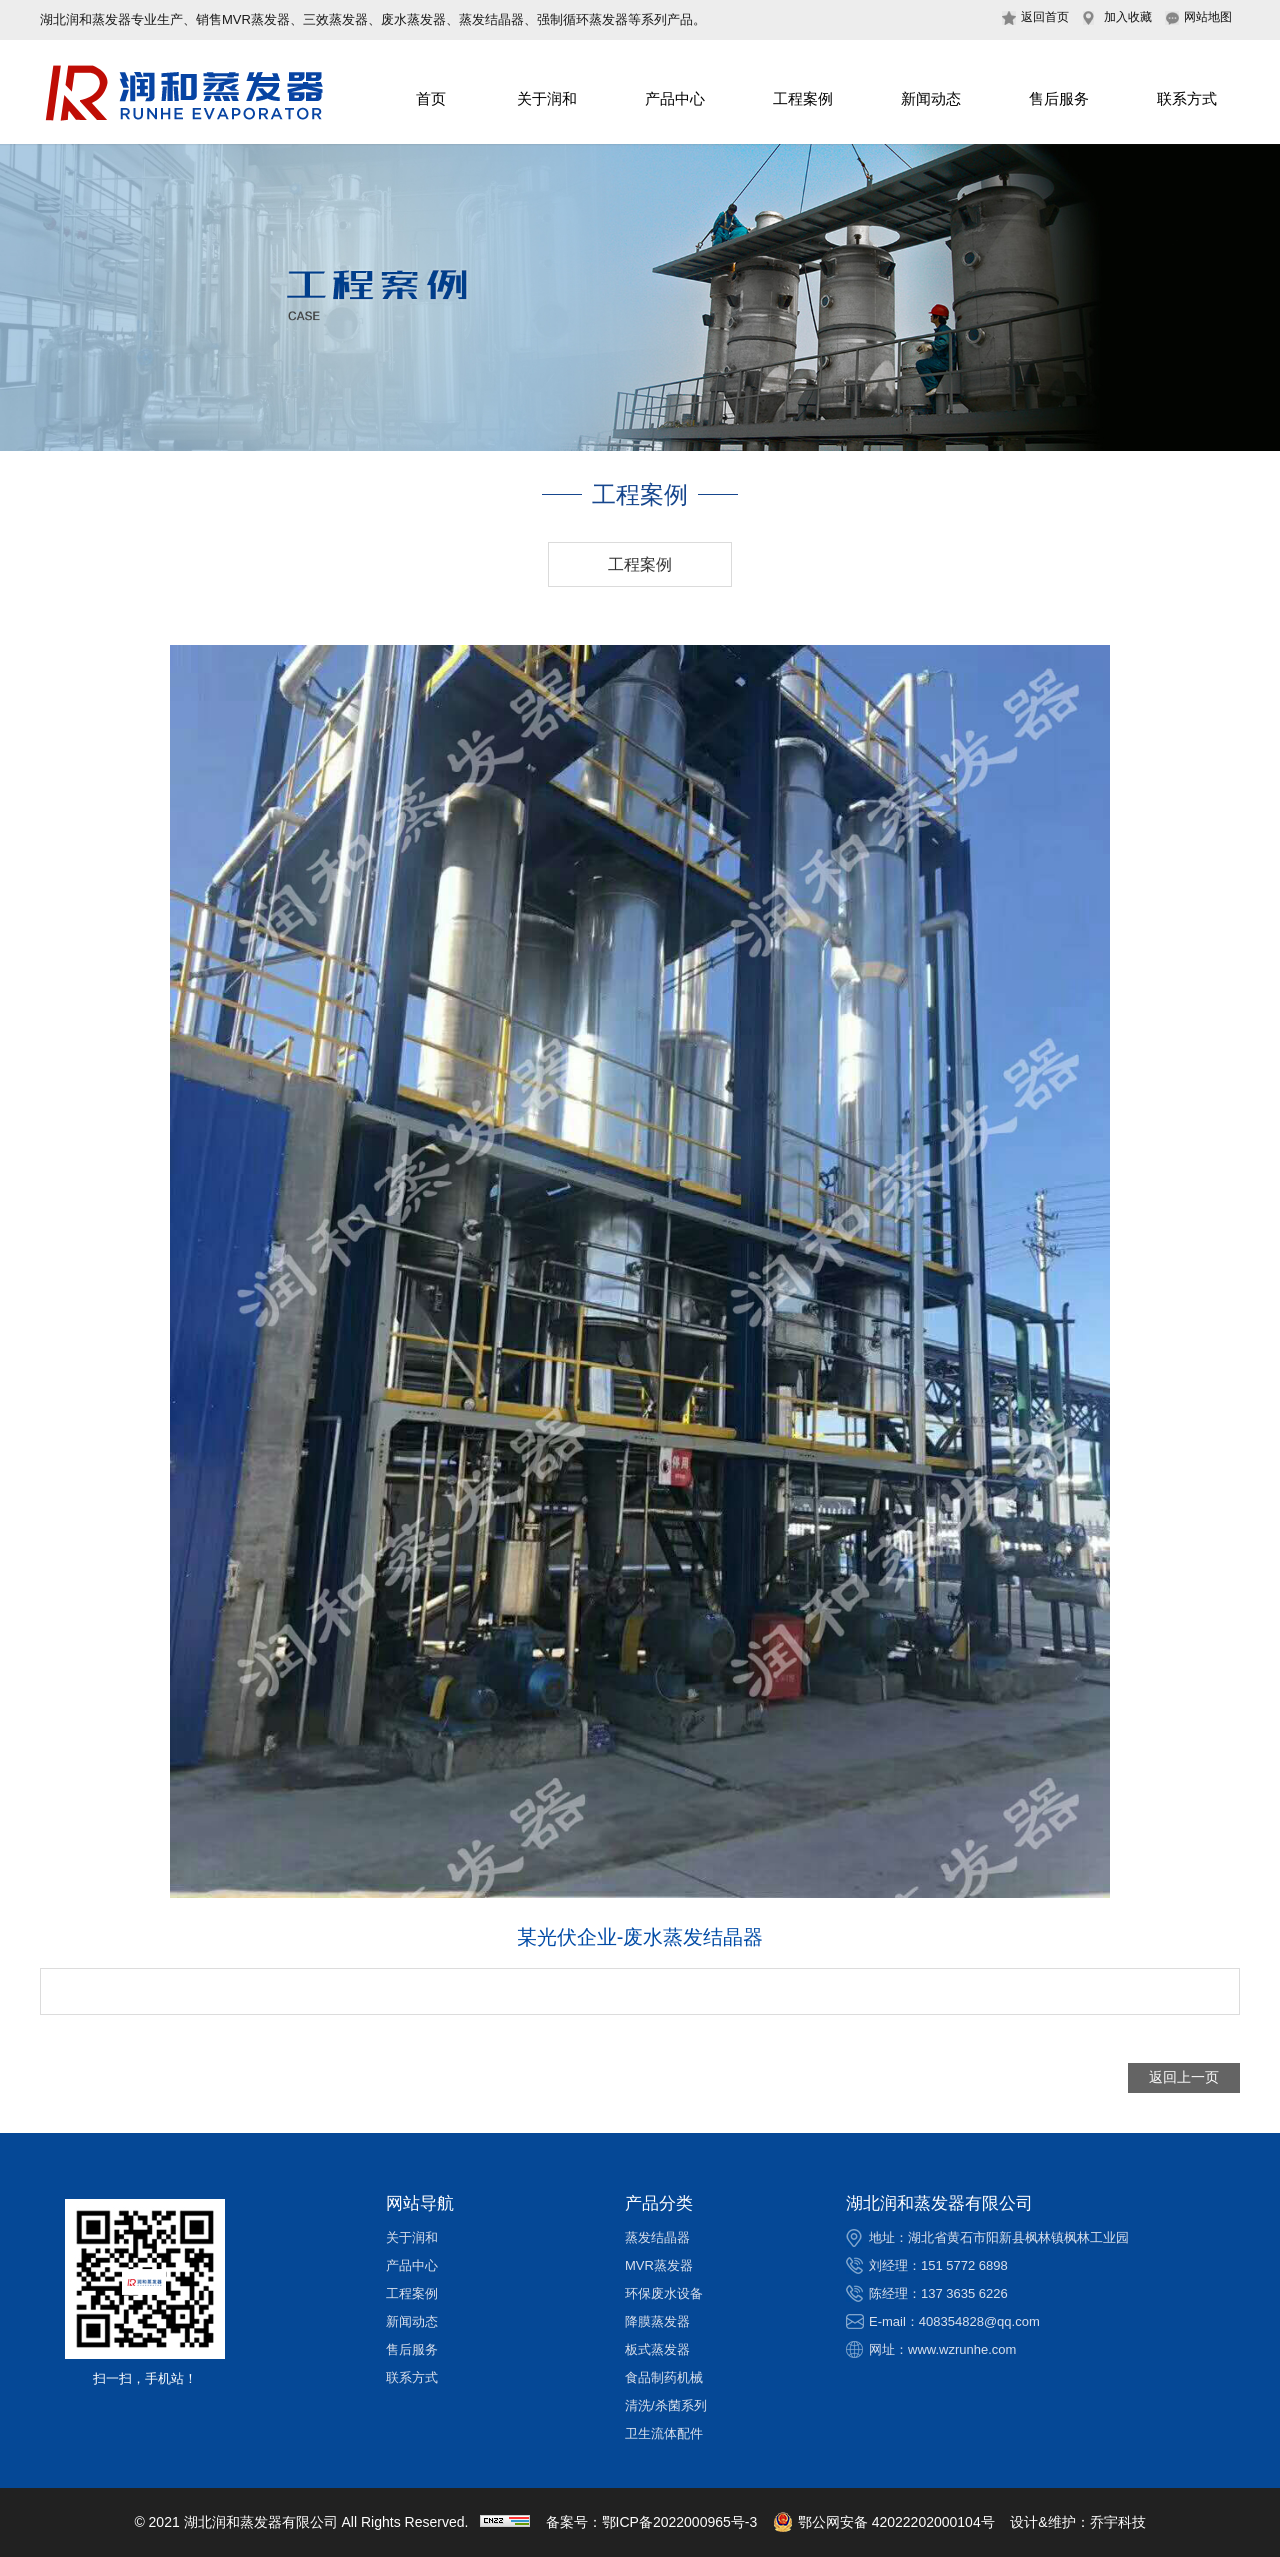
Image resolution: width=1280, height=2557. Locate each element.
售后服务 (1059, 98)
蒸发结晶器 (657, 2237)
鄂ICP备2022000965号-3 (680, 2522)
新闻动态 (931, 98)
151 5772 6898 (964, 2265)
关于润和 (547, 98)
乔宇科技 (1118, 2522)
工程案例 (803, 98)
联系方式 (1187, 98)
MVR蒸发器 (659, 2265)
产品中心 (675, 98)
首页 (431, 98)
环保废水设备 (664, 2293)
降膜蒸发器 (657, 2321)
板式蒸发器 (657, 2349)
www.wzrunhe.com (962, 2349)
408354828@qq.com (979, 2321)
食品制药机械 (664, 2377)
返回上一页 (1184, 2077)
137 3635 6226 (964, 2293)
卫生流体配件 (664, 2433)
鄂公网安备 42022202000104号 (884, 2522)
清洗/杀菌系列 (666, 2405)
